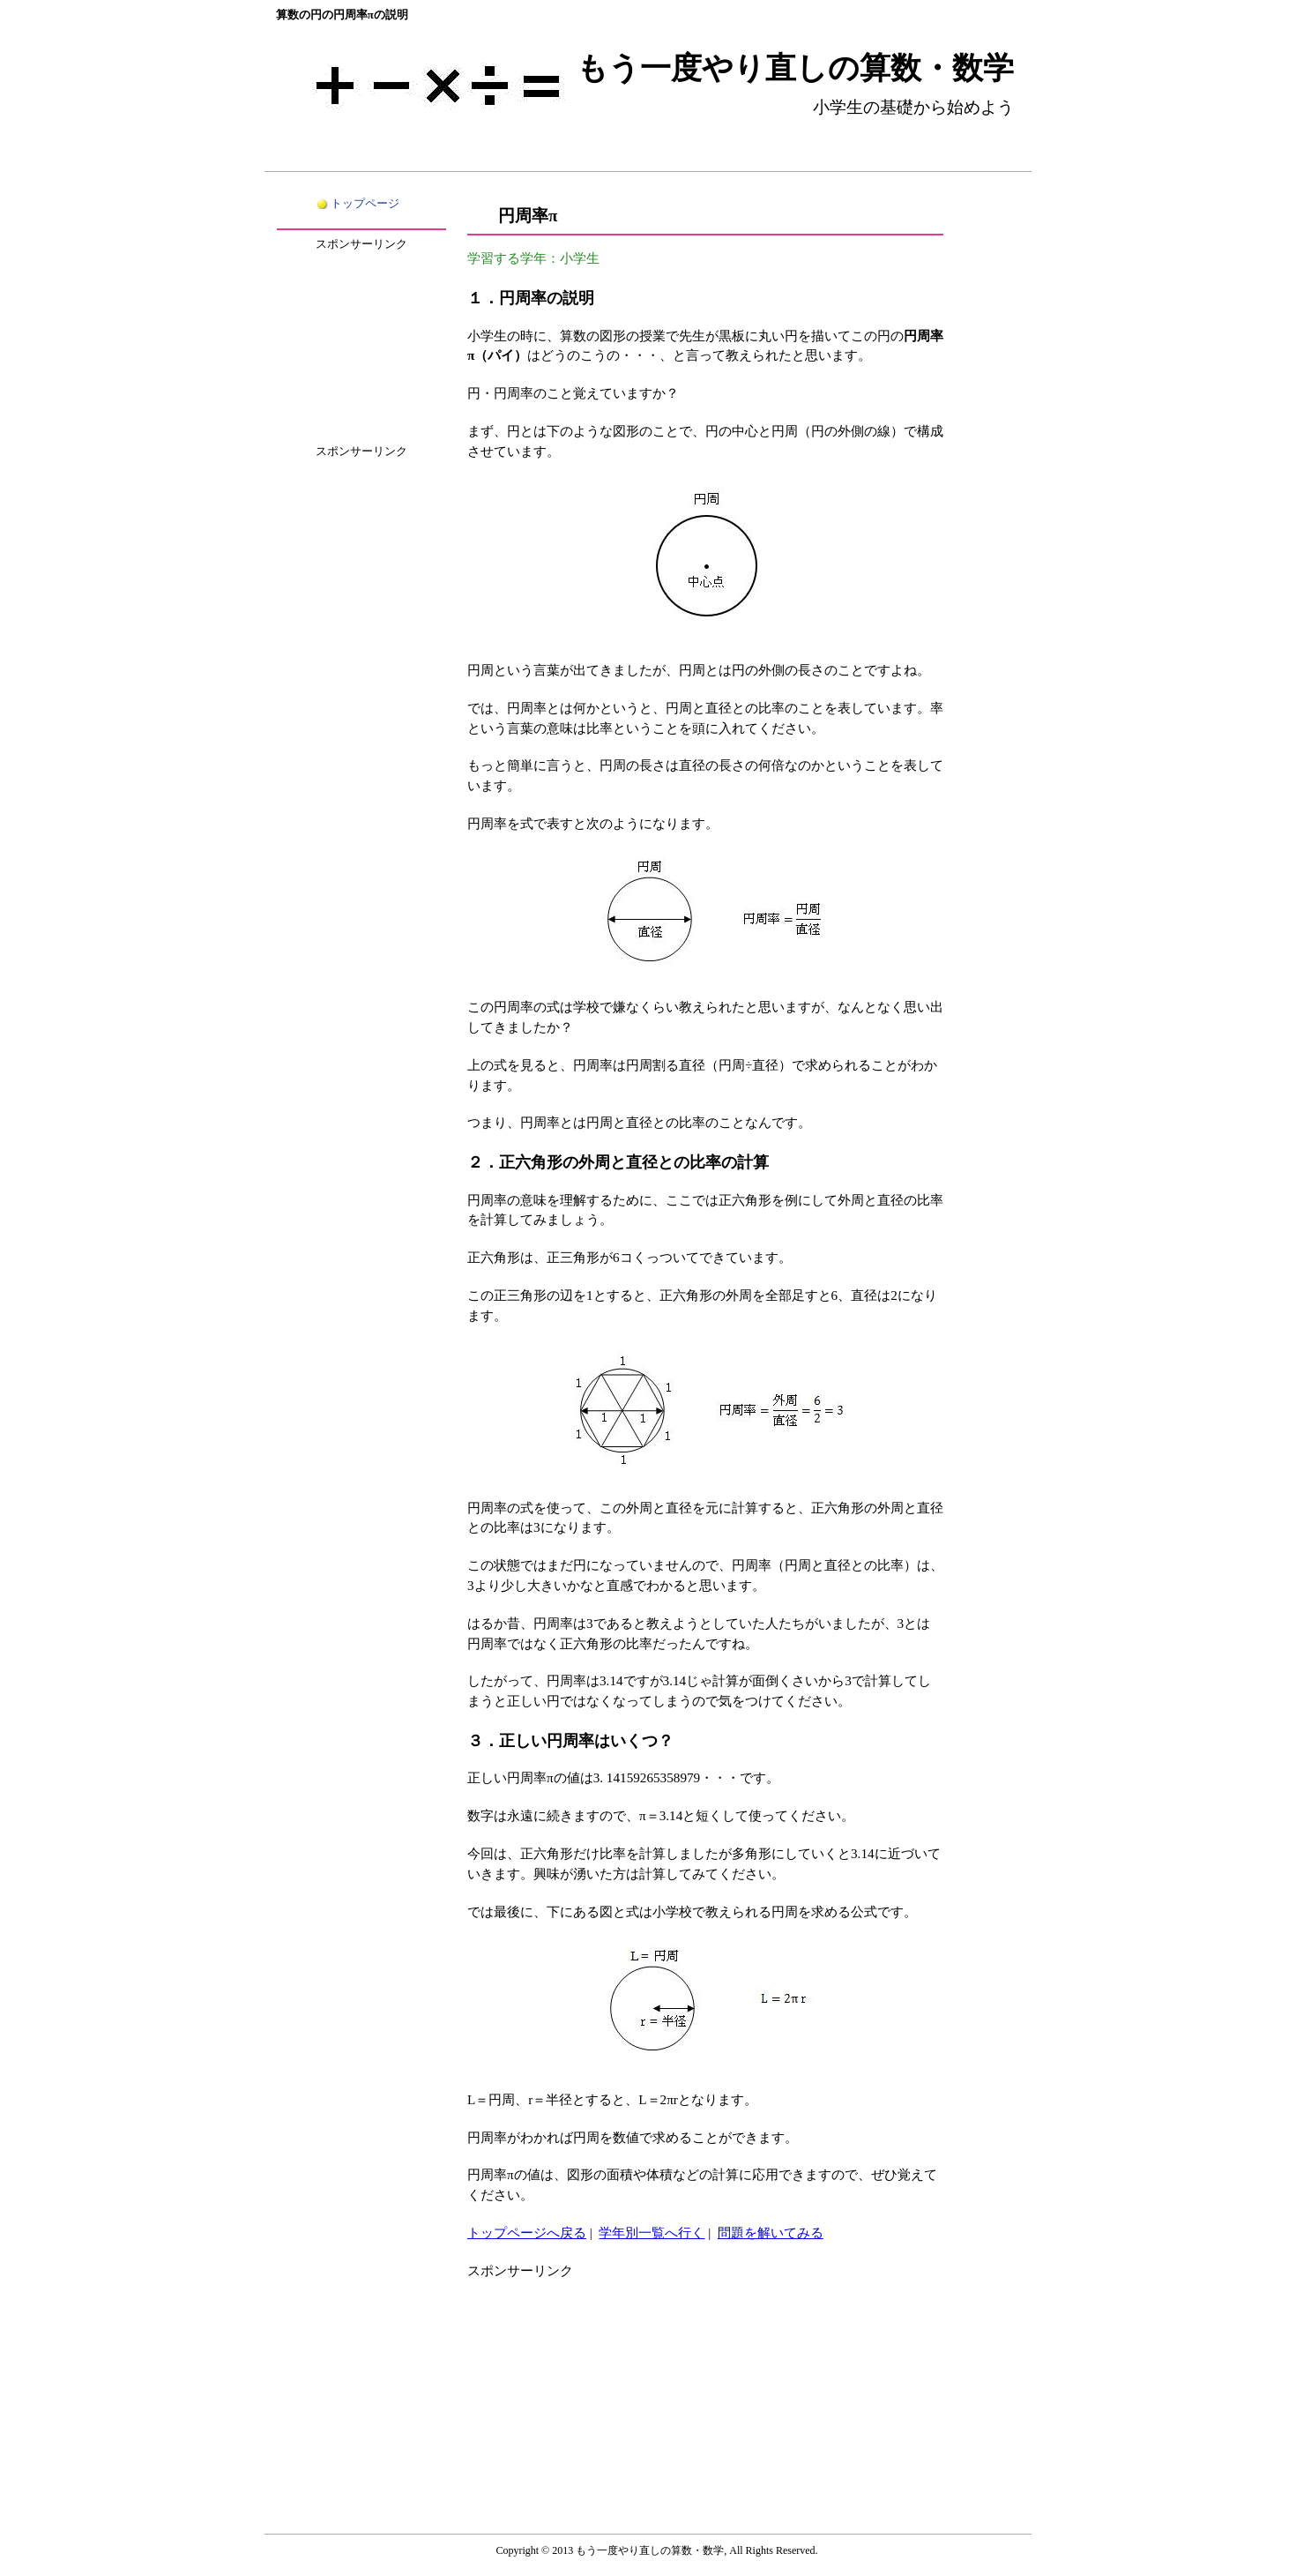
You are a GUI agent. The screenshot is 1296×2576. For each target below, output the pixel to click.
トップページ (365, 203)
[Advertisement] (599, 2391)
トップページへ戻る (526, 2232)
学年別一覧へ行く (651, 2232)
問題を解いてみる (770, 2232)
